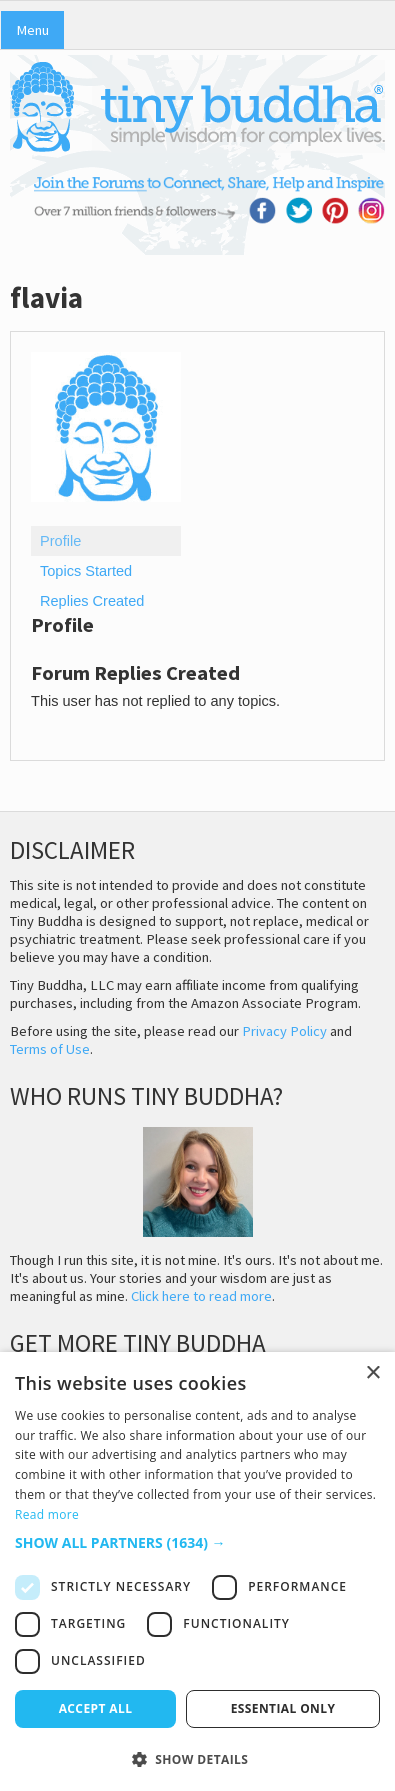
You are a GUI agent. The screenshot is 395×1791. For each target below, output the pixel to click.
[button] (197, 1542)
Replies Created (92, 601)
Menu (32, 30)
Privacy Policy (284, 1031)
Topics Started (86, 571)
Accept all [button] (96, 1708)
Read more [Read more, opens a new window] (47, 1514)
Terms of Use (50, 1049)
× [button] (372, 1373)
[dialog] (197, 1571)
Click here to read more (201, 1296)
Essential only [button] (283, 1708)
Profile (60, 541)
